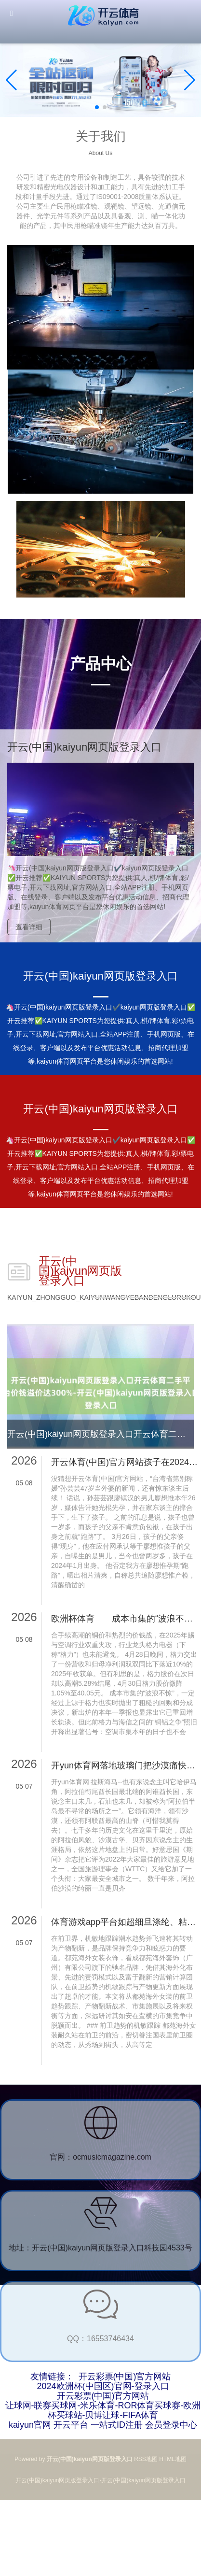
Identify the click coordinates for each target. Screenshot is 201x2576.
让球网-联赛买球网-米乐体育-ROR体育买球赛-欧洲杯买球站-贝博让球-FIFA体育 (103, 2410)
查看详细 (28, 927)
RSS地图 (146, 2459)
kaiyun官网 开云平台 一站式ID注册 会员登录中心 (103, 2425)
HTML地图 (173, 2459)
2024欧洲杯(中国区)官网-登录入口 (103, 2386)
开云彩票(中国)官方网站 (125, 2376)
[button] (189, 80)
